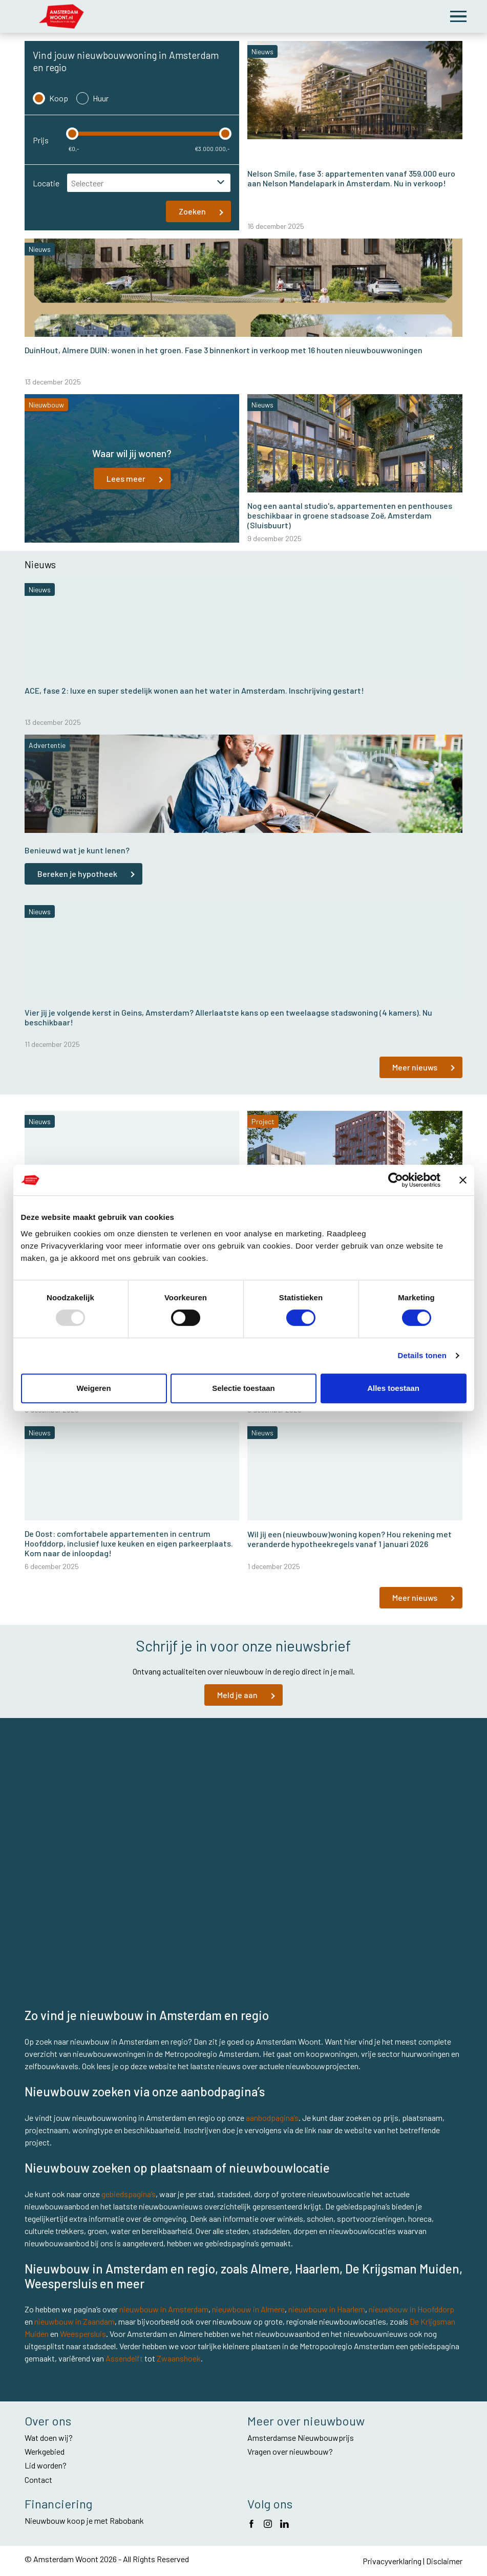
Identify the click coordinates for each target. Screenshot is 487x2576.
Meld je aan (237, 1695)
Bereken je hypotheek (77, 873)
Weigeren (93, 1388)
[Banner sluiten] (463, 1180)
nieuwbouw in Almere (248, 2309)
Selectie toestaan (243, 1388)
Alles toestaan (393, 1388)
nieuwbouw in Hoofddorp (411, 2309)
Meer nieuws (414, 1067)
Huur (92, 98)
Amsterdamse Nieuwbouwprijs (300, 2437)
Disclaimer (444, 2561)
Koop (50, 98)
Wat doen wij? (49, 2437)
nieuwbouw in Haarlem (326, 2309)
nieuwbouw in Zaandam (74, 2321)
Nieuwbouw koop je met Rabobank (84, 2520)
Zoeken (192, 211)
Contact (38, 2479)
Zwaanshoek (179, 2358)
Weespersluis (83, 2333)
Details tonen (422, 1355)
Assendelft (124, 2358)
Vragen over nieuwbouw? (290, 2451)
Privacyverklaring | (394, 2561)
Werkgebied (45, 2451)
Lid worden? (46, 2465)
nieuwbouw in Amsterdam (163, 2309)
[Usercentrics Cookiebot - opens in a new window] (395, 1180)
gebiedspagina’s (128, 2194)
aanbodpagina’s (272, 2117)
